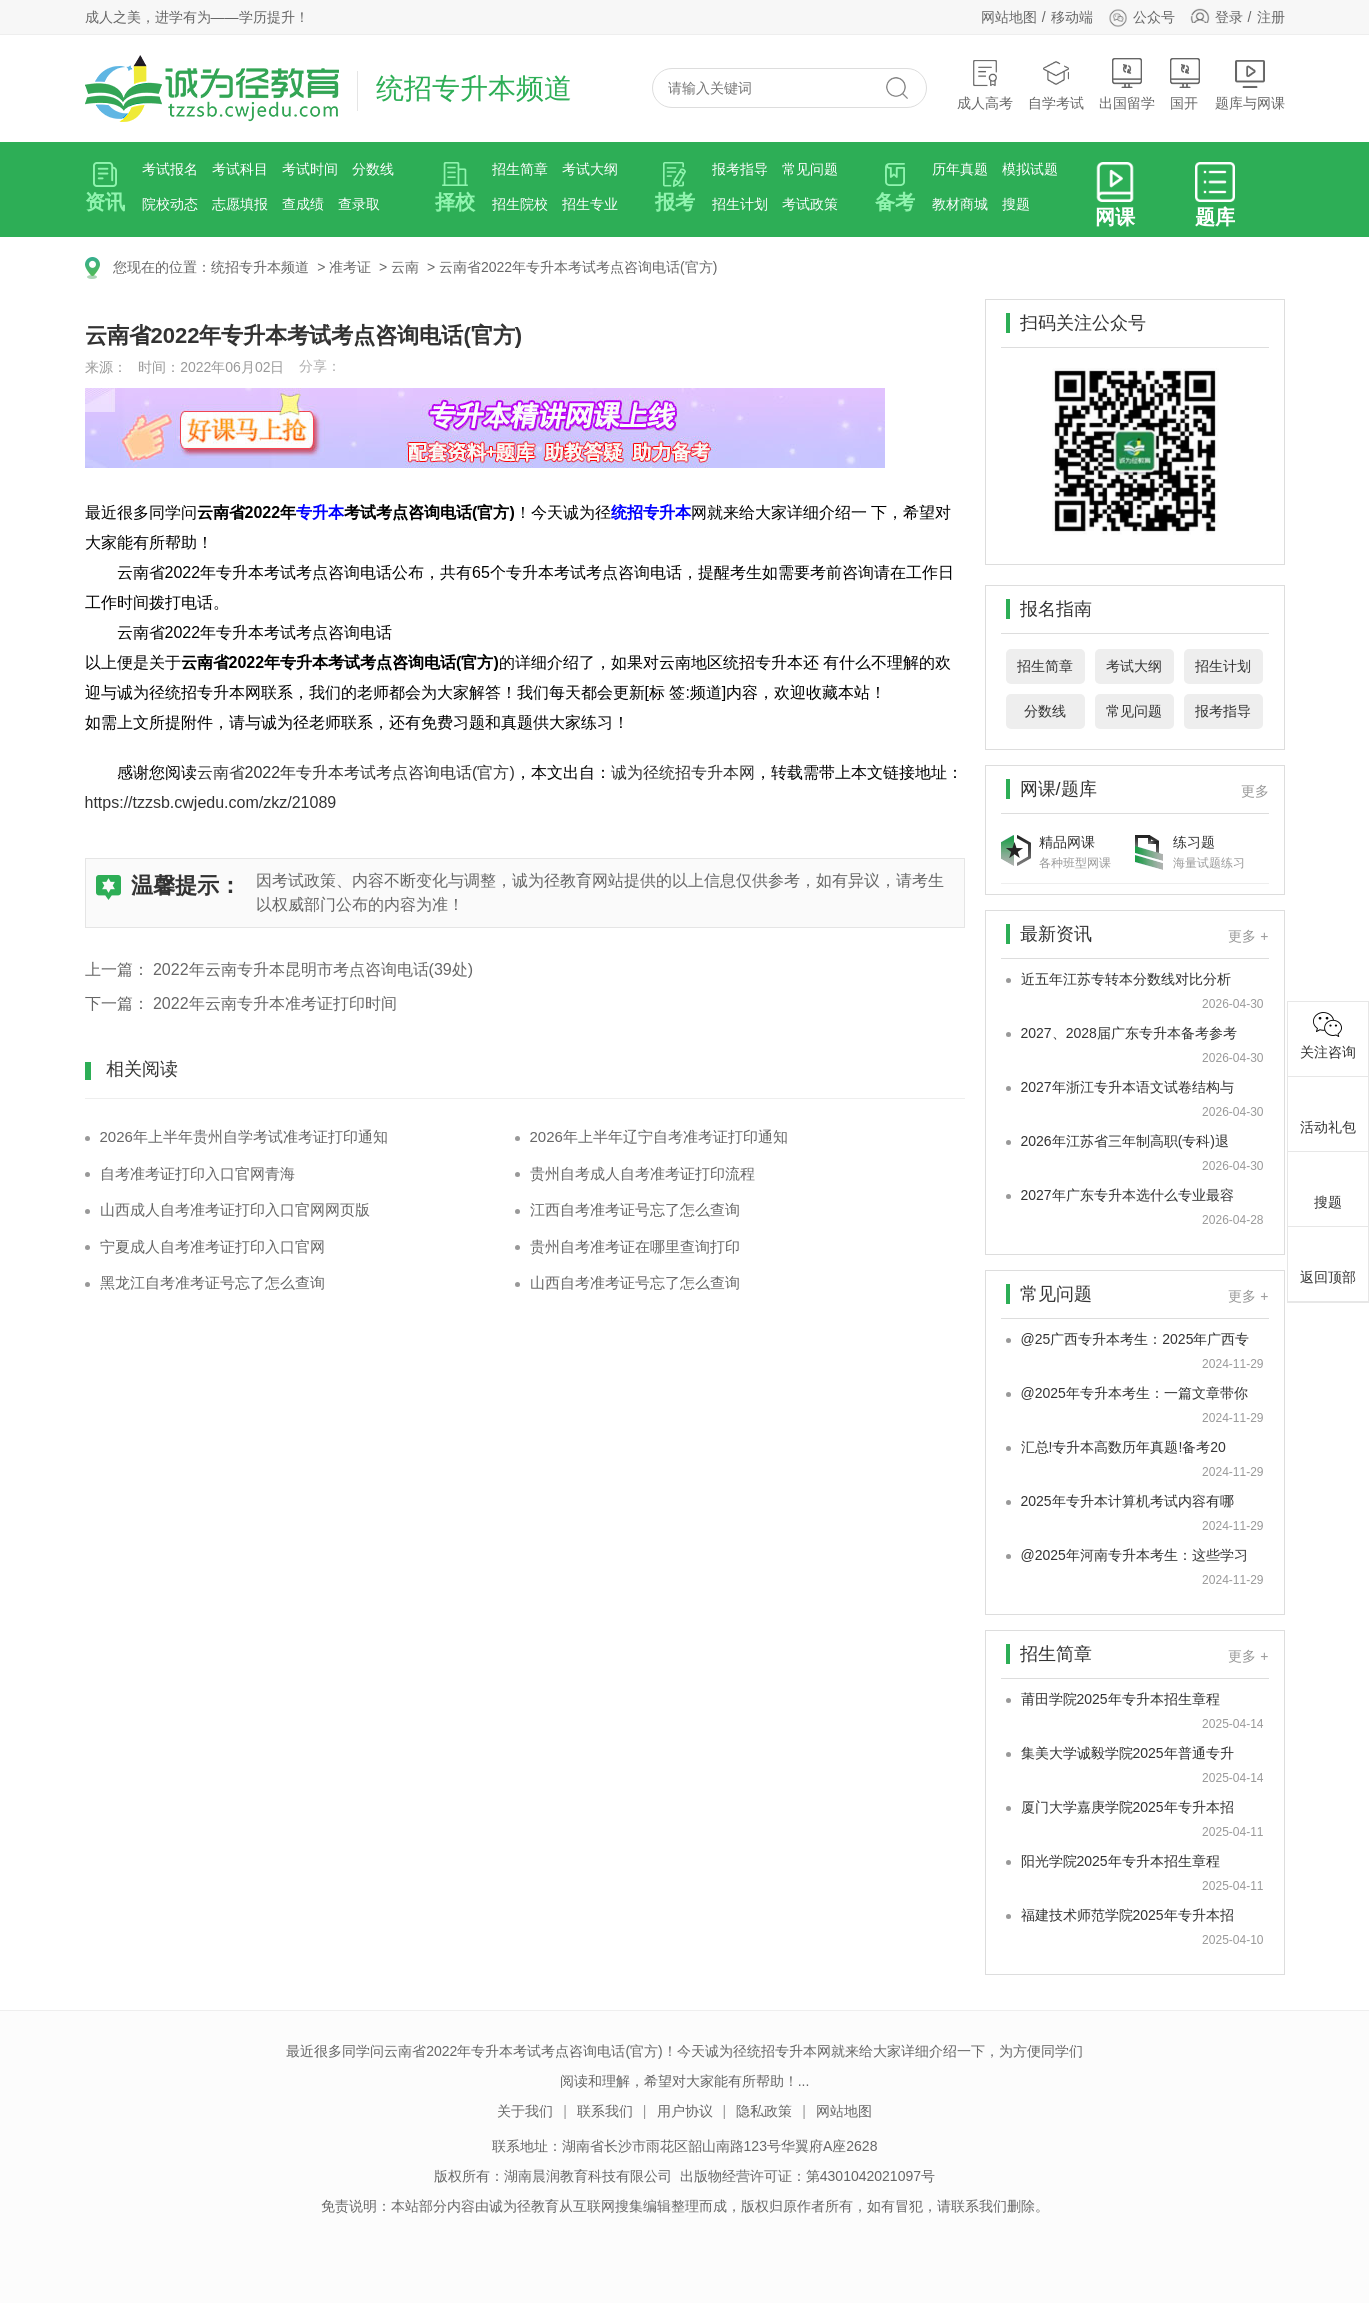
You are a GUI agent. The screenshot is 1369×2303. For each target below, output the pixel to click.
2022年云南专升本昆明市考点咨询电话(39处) (313, 969)
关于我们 (525, 2111)
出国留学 (1127, 84)
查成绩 (303, 204)
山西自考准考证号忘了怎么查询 (635, 1282)
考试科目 (240, 169)
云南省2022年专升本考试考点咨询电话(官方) (578, 267)
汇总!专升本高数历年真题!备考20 (1123, 1447)
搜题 (1016, 204)
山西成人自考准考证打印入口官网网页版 (235, 1209)
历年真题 (960, 169)
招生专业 (590, 204)
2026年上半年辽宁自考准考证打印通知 (659, 1136)
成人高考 (985, 84)
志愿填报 (240, 204)
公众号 (1141, 17)
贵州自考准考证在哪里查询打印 (635, 1246)
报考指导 (740, 169)
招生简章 (520, 169)
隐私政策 (764, 2111)
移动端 (1072, 17)
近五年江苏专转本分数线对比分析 (1126, 979)
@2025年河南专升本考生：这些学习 (1134, 1555)
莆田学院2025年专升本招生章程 (1120, 1699)
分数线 (373, 169)
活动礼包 (1328, 1111)
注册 (1271, 17)
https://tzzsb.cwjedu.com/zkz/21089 (211, 802)
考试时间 (310, 169)
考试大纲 (590, 169)
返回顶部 (1328, 1261)
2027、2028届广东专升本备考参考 (1129, 1033)
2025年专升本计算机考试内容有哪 (1127, 1501)
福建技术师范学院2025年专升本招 (1127, 1915)
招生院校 (520, 204)
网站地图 (1009, 17)
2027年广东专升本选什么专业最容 (1127, 1195)
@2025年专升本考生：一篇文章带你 (1134, 1393)
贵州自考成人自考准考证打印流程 (642, 1173)
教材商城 (960, 204)
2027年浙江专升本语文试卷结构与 (1127, 1087)
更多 (1255, 791)
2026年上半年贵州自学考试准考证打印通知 (244, 1136)
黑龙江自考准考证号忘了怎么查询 (212, 1282)
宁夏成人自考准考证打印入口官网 (212, 1246)
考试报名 (170, 169)
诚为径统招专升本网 (683, 772)
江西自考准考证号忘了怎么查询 (635, 1209)
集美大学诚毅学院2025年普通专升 (1127, 1753)
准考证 (350, 267)
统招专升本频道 (260, 267)
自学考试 (1056, 84)
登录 (1229, 17)
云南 (405, 267)
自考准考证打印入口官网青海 (197, 1173)
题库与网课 (1250, 84)
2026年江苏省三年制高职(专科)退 (1125, 1141)
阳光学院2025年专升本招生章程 (1120, 1861)
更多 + (1248, 936)
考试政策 (810, 204)
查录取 (359, 204)
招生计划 (740, 204)
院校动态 (170, 204)
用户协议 (685, 2111)
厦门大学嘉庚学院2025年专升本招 (1127, 1807)
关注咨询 (1328, 1036)
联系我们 (605, 2111)
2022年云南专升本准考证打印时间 (275, 1003)
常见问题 (810, 169)
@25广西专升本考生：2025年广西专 (1135, 1339)
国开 (1185, 84)
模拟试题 (1030, 169)
